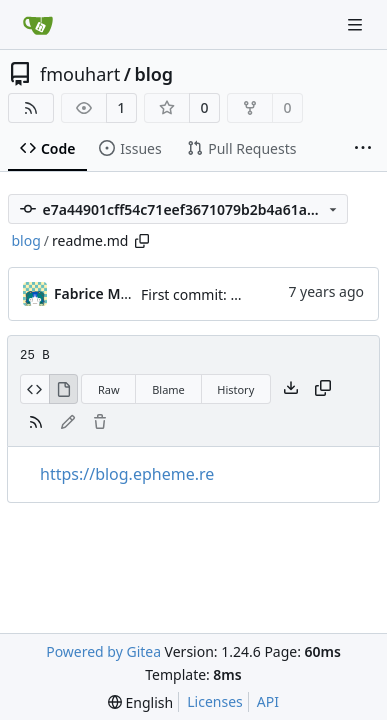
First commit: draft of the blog (239, 294)
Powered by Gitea (103, 651)
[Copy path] (142, 241)
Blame (168, 389)
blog (153, 74)
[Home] (38, 25)
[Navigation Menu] (357, 24)
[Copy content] (323, 389)
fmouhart (80, 74)
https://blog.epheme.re (127, 474)
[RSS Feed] (31, 108)
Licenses (215, 701)
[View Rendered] (64, 389)
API (268, 701)
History (235, 389)
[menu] (140, 702)
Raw (109, 389)
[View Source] (34, 389)
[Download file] (291, 389)
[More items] (363, 149)
